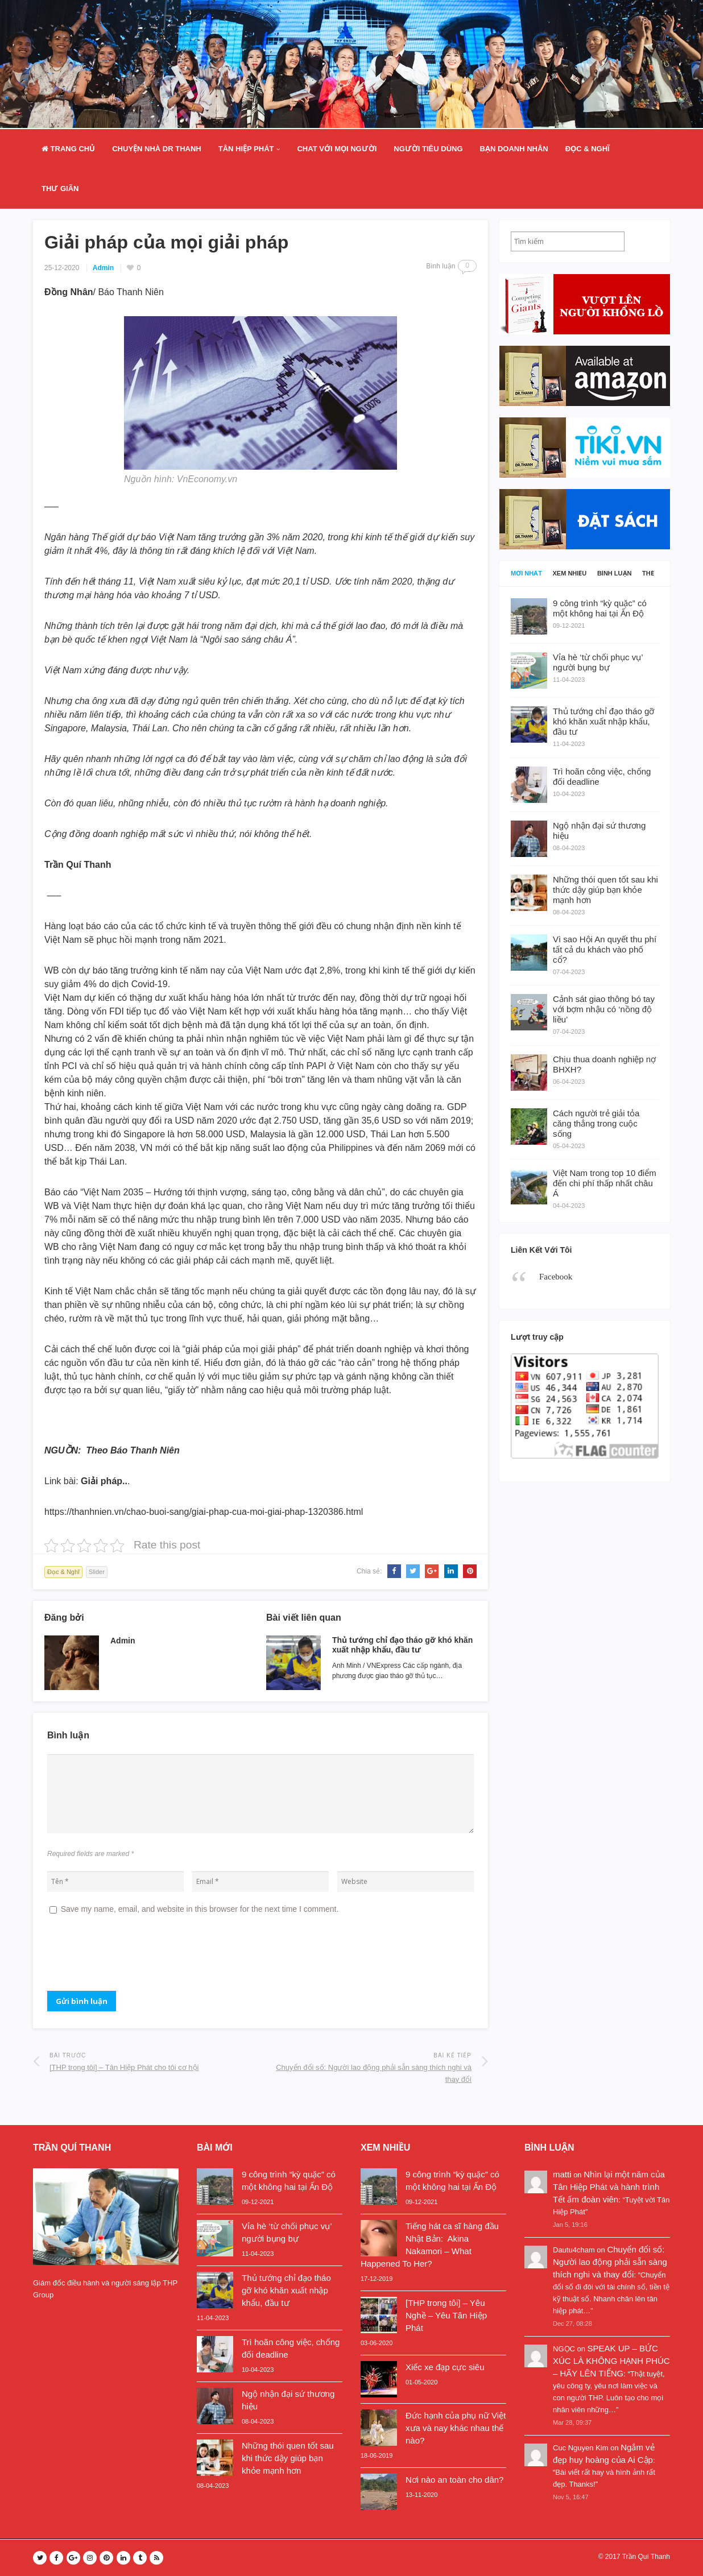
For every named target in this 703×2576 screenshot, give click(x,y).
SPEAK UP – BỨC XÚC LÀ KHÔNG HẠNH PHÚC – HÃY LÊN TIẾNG (611, 2360)
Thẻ (648, 573)
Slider (97, 1571)
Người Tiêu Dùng (428, 148)
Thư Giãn (60, 188)
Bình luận (614, 573)
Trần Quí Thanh (646, 2557)
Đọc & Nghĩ (587, 148)
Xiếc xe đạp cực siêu (445, 2367)
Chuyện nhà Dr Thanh (156, 148)
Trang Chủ (68, 148)
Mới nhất (526, 573)
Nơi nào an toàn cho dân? (454, 2479)
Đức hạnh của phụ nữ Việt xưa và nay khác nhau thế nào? (456, 2428)
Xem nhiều (570, 573)
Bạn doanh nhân (514, 148)
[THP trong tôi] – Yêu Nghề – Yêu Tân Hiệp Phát (446, 2315)
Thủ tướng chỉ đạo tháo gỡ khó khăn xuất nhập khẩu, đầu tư (402, 1644)
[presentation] (133, 1957)
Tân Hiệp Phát (246, 148)
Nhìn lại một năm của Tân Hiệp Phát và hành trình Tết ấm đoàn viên (609, 2186)
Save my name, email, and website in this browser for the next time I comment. (200, 1909)
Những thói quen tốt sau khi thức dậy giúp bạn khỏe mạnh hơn (288, 2458)
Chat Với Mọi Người (337, 148)
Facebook (555, 1276)
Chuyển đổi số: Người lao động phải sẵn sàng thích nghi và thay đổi (610, 2261)
